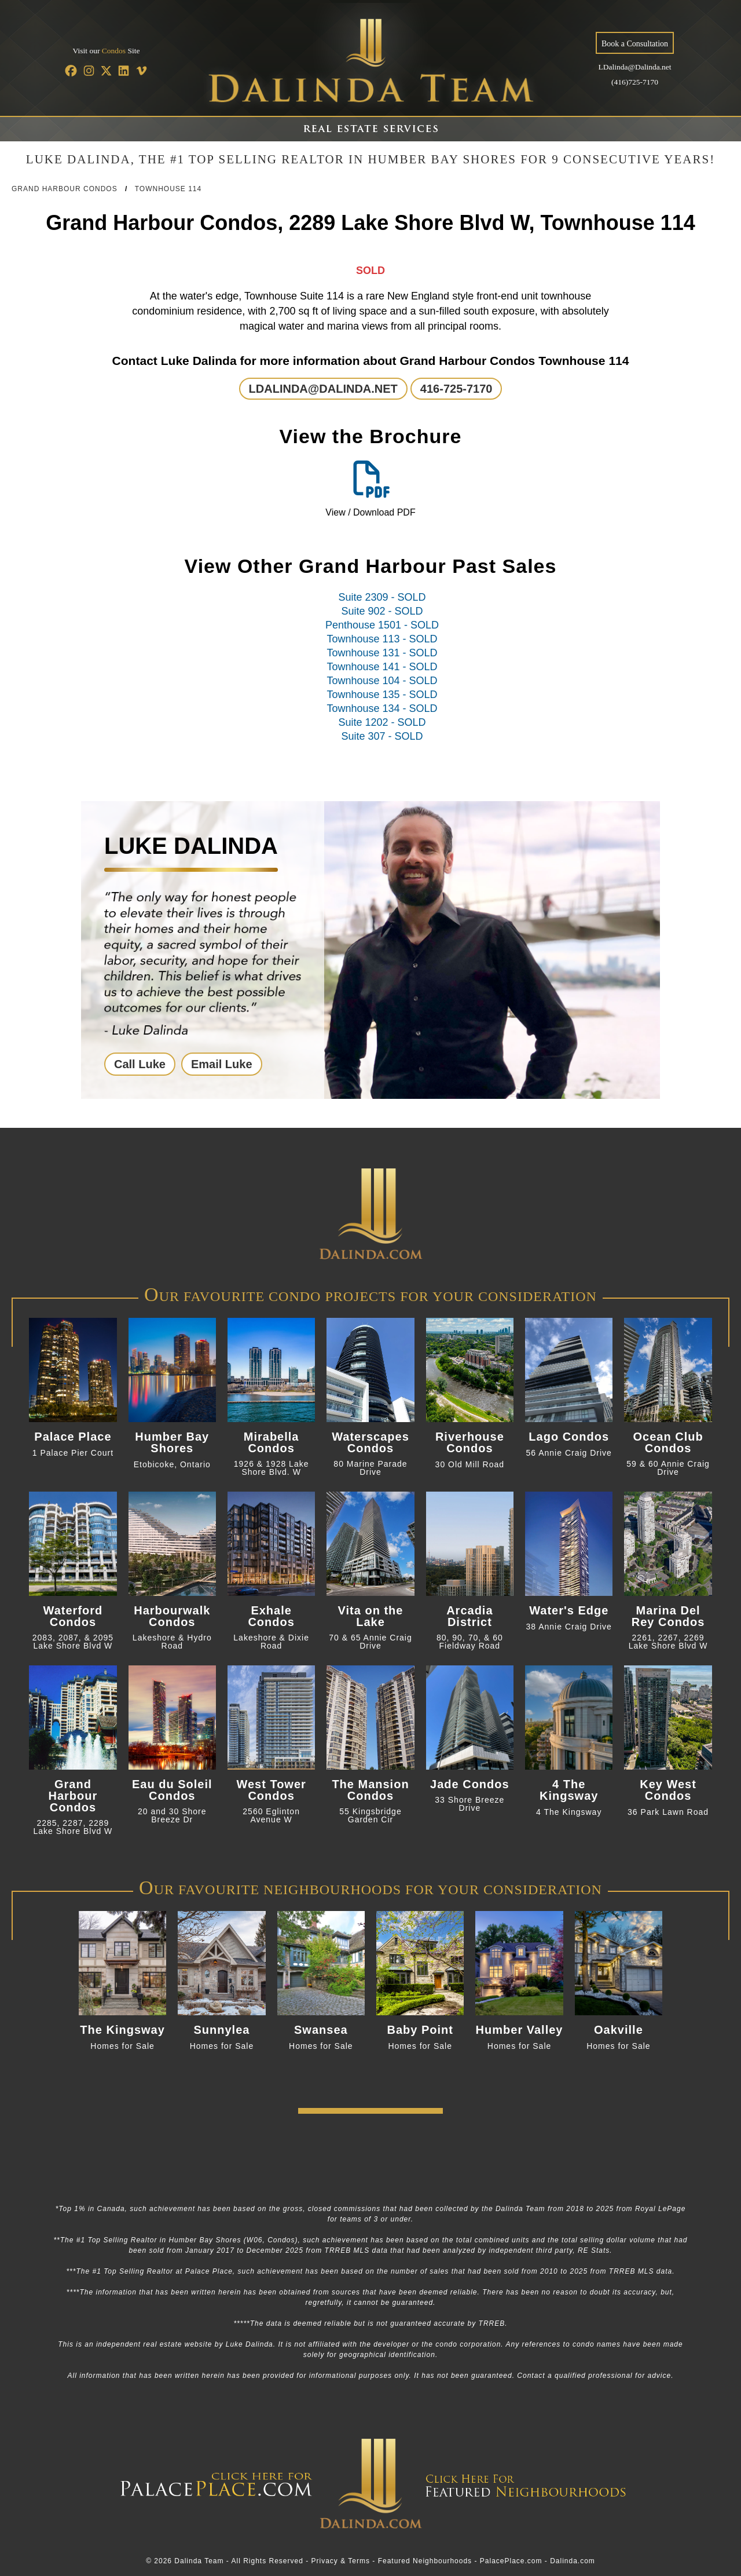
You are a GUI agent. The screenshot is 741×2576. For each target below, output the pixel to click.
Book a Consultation (634, 43)
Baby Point (420, 2030)
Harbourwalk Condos (172, 1616)
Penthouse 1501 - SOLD (382, 625)
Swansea (321, 2030)
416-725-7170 (456, 388)
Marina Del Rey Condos (668, 1616)
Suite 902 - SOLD (382, 611)
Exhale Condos (271, 1616)
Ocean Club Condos (668, 1442)
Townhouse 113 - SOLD (382, 639)
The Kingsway (122, 2030)
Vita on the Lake (370, 1616)
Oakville (618, 2030)
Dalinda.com (572, 2561)
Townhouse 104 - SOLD (382, 680)
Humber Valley (519, 2030)
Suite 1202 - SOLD (381, 722)
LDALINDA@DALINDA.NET (323, 388)
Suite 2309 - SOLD (381, 597)
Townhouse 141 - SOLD (382, 667)
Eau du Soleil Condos (172, 1790)
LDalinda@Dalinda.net (634, 67)
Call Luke (140, 1064)
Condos (114, 50)
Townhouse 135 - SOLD (382, 694)
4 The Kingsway (569, 1790)
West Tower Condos (271, 1790)
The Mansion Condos (370, 1790)
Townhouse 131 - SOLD (382, 653)
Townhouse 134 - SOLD (382, 708)
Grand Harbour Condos (65, 188)
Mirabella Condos (271, 1442)
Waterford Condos (73, 1616)
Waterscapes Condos (370, 1442)
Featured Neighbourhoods (425, 2561)
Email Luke (221, 1064)
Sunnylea (222, 2030)
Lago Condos (569, 1436)
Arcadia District (469, 1616)
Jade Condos (469, 1784)
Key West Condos (668, 1790)
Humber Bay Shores (172, 1442)
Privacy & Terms (340, 2561)
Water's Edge (568, 1610)
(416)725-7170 (634, 82)
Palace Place (72, 1436)
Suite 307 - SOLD (382, 736)
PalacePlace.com (511, 2561)
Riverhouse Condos (469, 1442)
